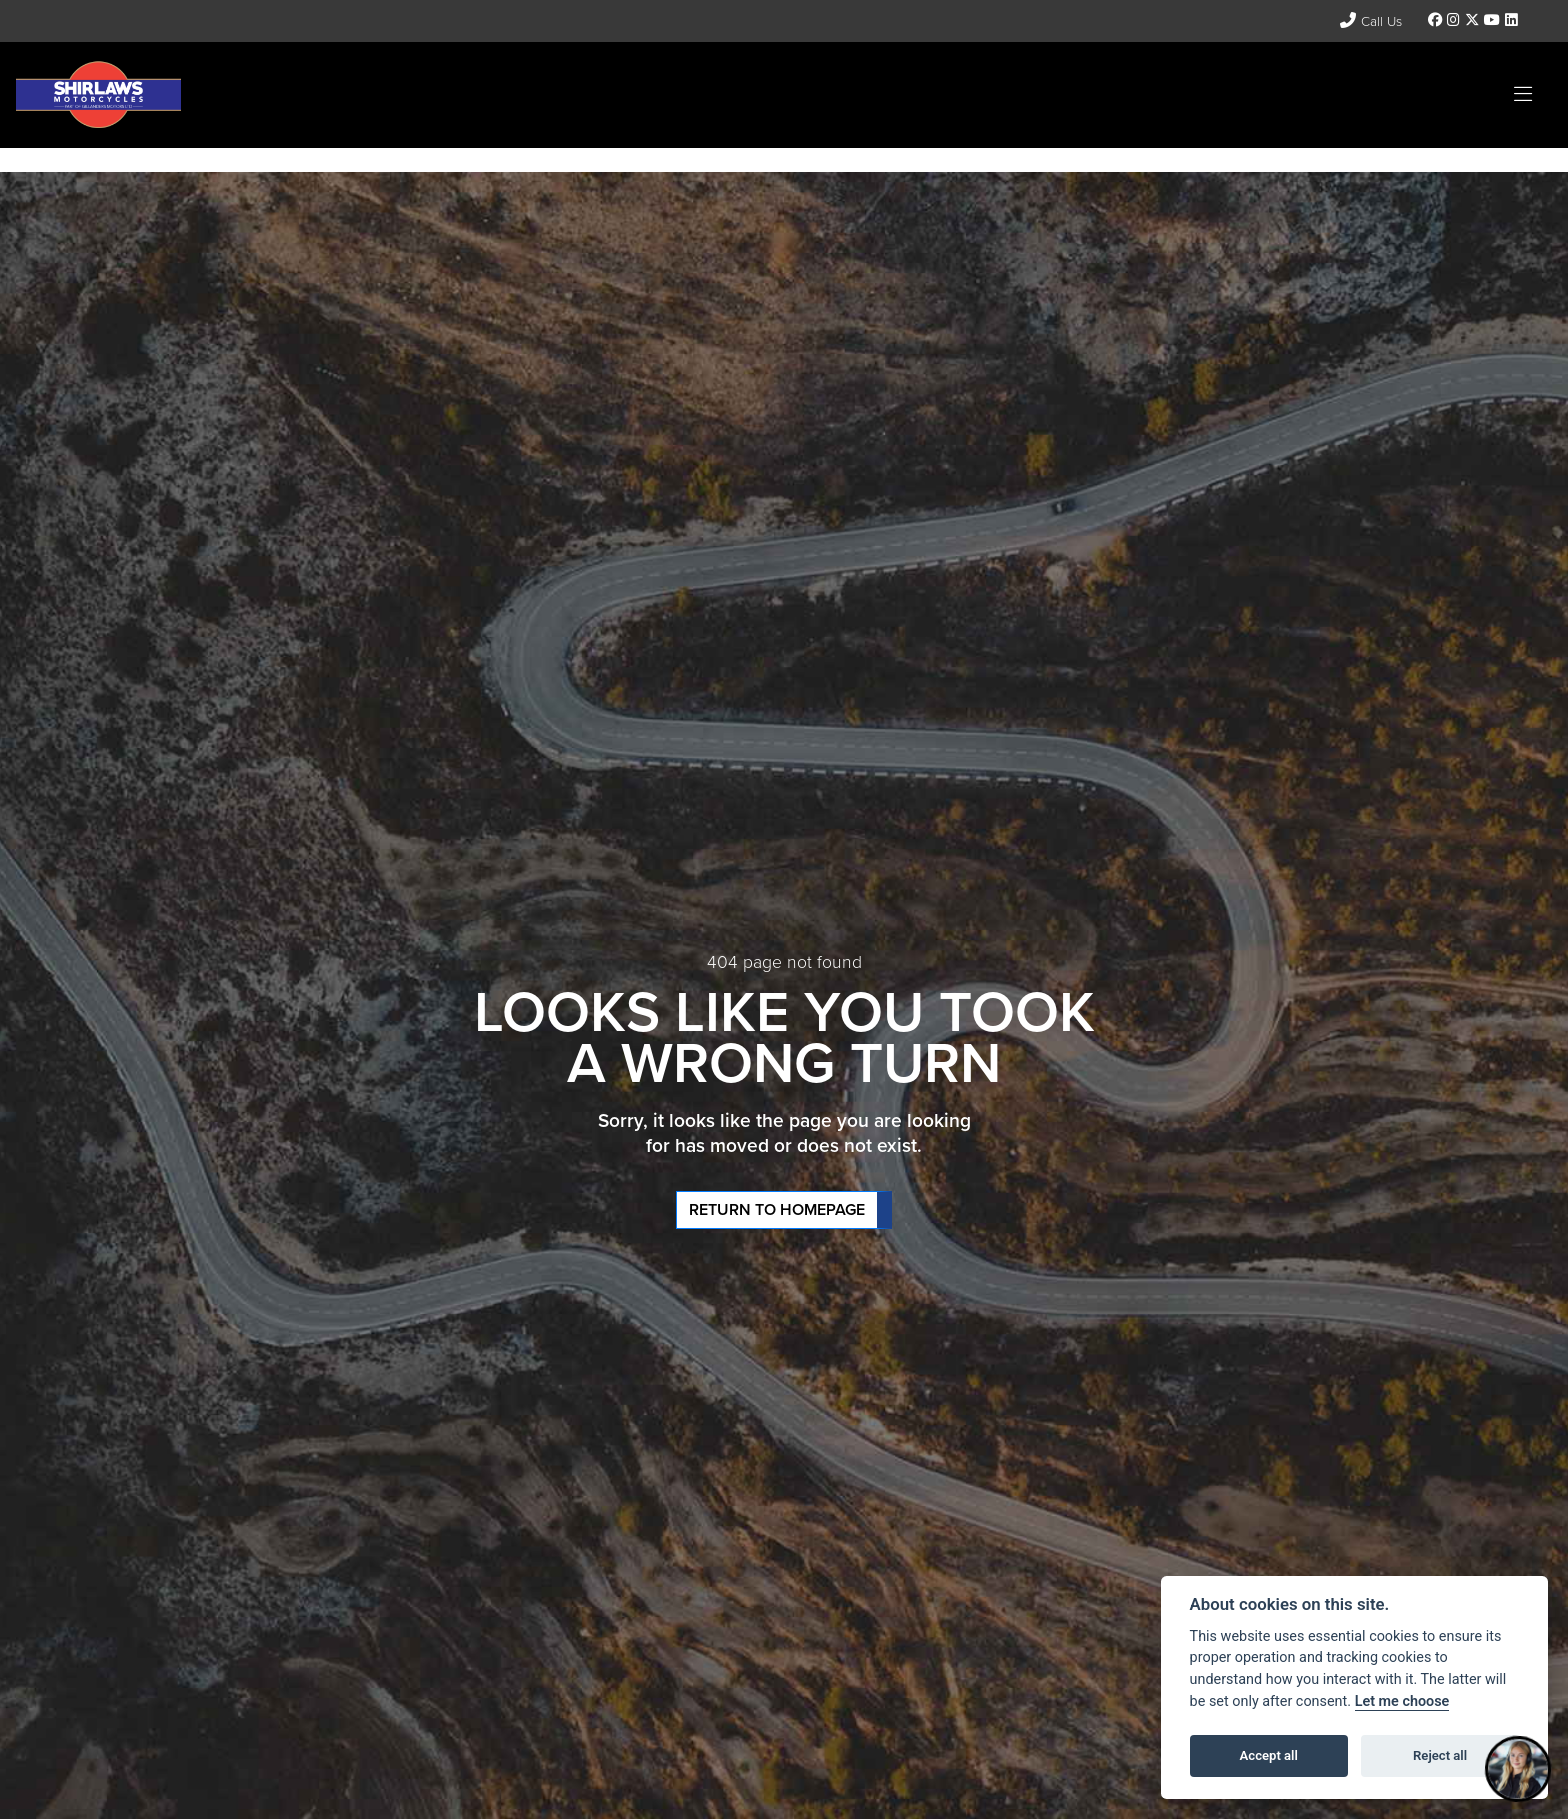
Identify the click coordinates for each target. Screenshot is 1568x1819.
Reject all (1440, 1755)
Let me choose (1402, 1701)
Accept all (1269, 1755)
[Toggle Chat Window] (1518, 1769)
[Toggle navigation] (1523, 95)
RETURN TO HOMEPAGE (777, 1209)
